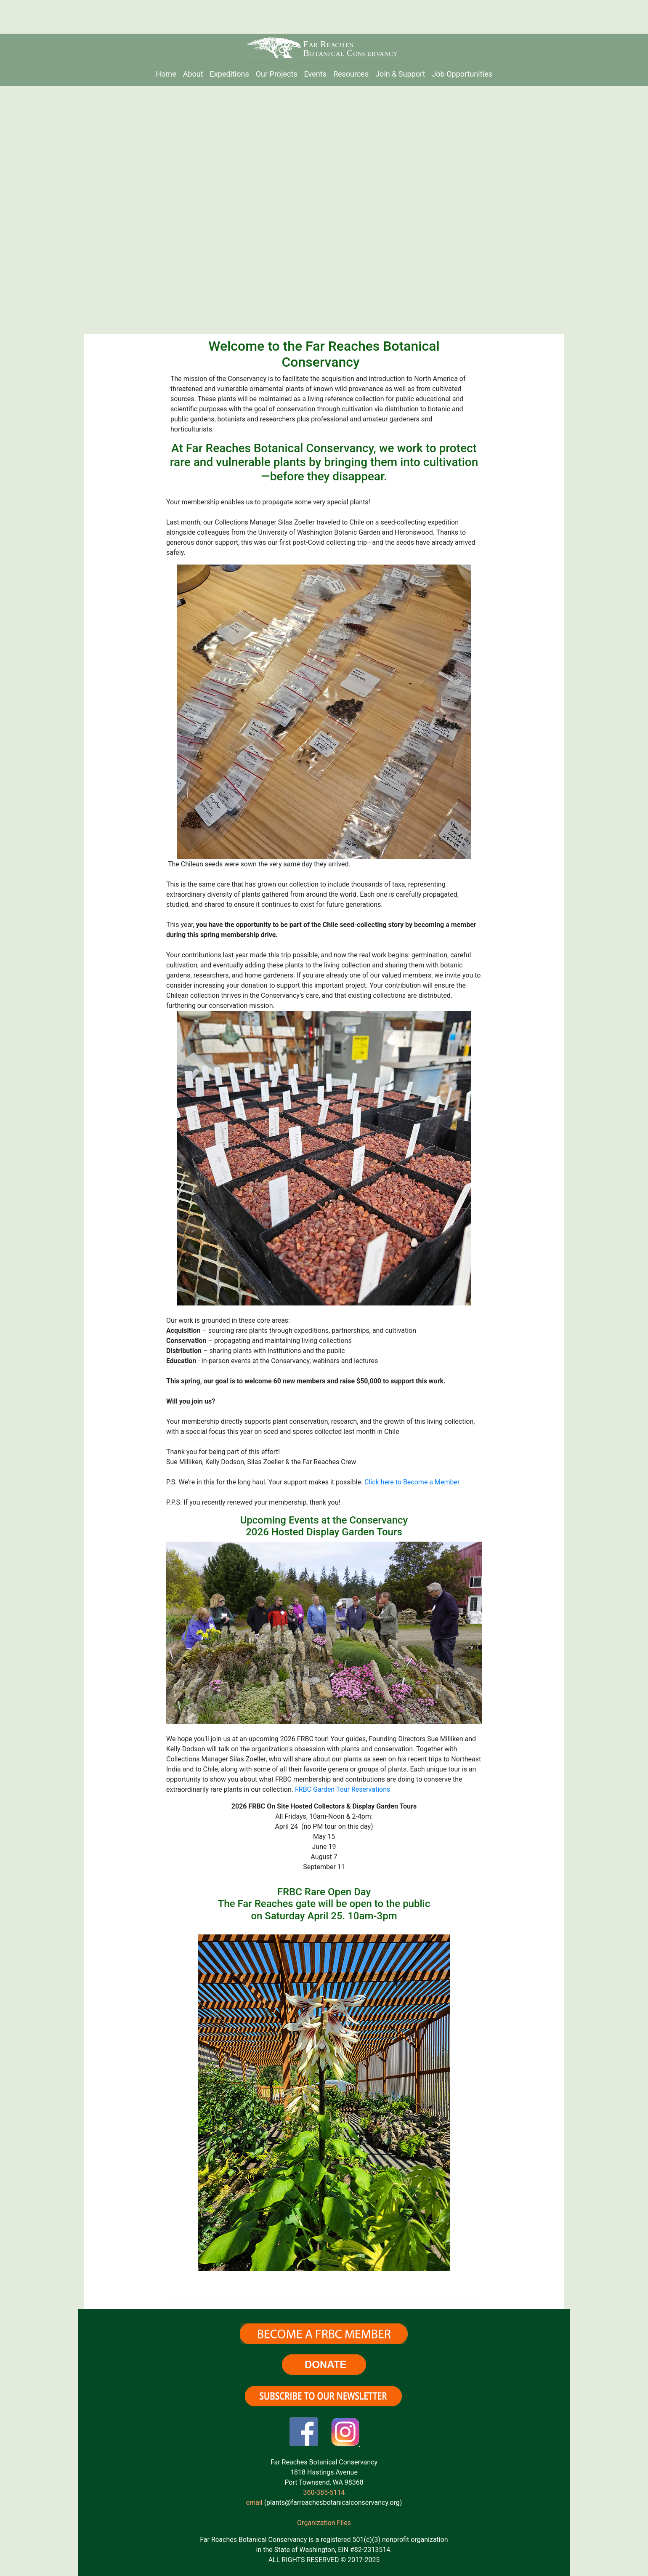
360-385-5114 (324, 2492)
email (254, 2503)
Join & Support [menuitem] (400, 73)
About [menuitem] (193, 73)
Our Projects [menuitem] (276, 73)
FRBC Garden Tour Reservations (342, 1789)
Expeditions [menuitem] (229, 73)
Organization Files (324, 2523)
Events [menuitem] (315, 73)
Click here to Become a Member (411, 1482)
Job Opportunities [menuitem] (462, 73)
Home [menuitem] (166, 73)
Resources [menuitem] (351, 73)
